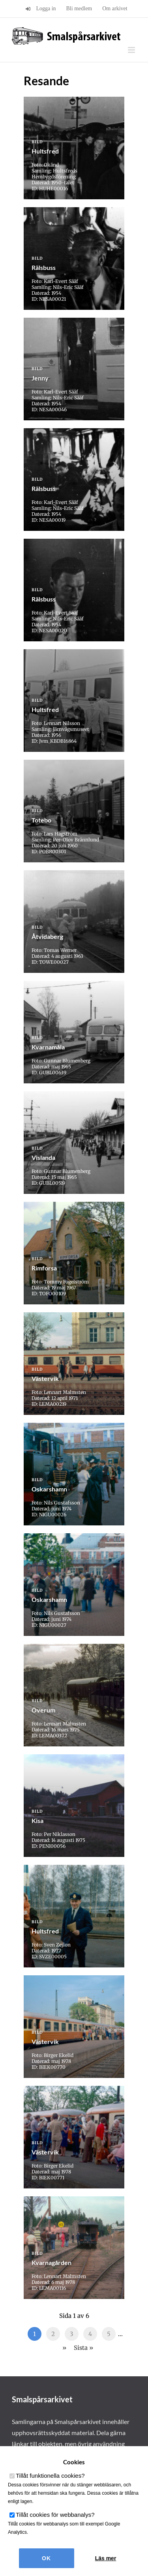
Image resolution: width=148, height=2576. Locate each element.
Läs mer (105, 2558)
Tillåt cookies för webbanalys (55, 2514)
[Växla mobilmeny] (132, 50)
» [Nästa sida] (64, 2347)
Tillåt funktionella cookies (50, 2475)
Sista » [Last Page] (83, 2347)
